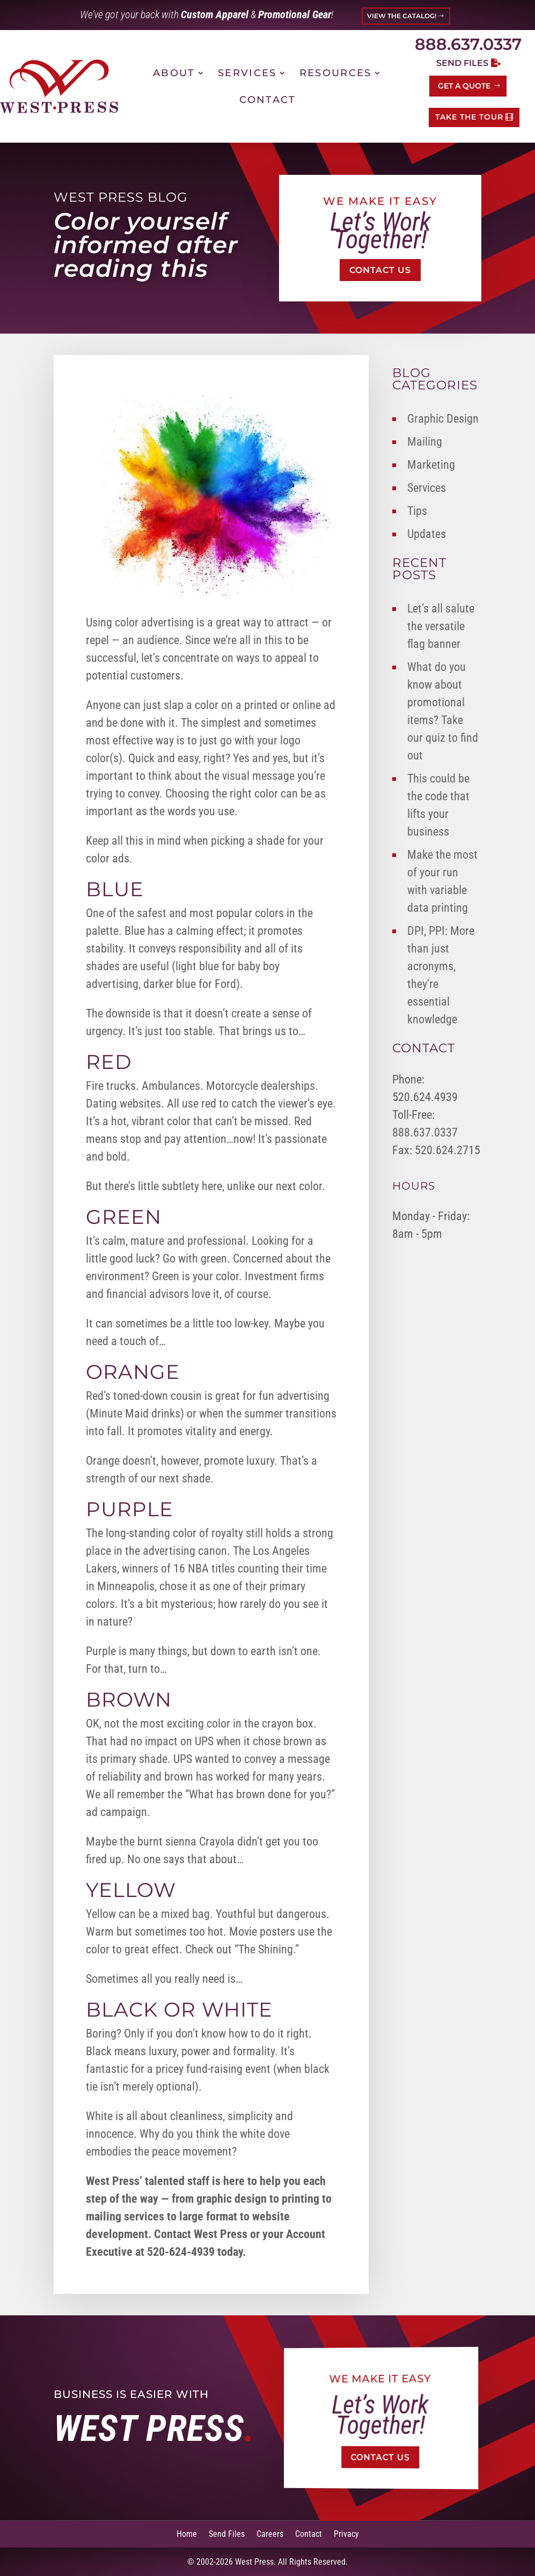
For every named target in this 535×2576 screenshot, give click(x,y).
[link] (59, 86)
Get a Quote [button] (464, 86)
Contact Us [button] (380, 270)
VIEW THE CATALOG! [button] (401, 16)
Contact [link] (267, 100)
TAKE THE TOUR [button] (469, 117)
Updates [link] (426, 534)
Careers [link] (269, 2533)
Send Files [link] (227, 2533)
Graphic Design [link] (443, 418)
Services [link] (247, 73)
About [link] (174, 73)
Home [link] (187, 2533)
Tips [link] (417, 511)
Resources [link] (335, 73)
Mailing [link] (424, 441)
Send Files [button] (462, 63)
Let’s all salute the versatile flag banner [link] (440, 626)
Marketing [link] (431, 464)
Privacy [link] (346, 2533)
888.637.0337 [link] (468, 44)
